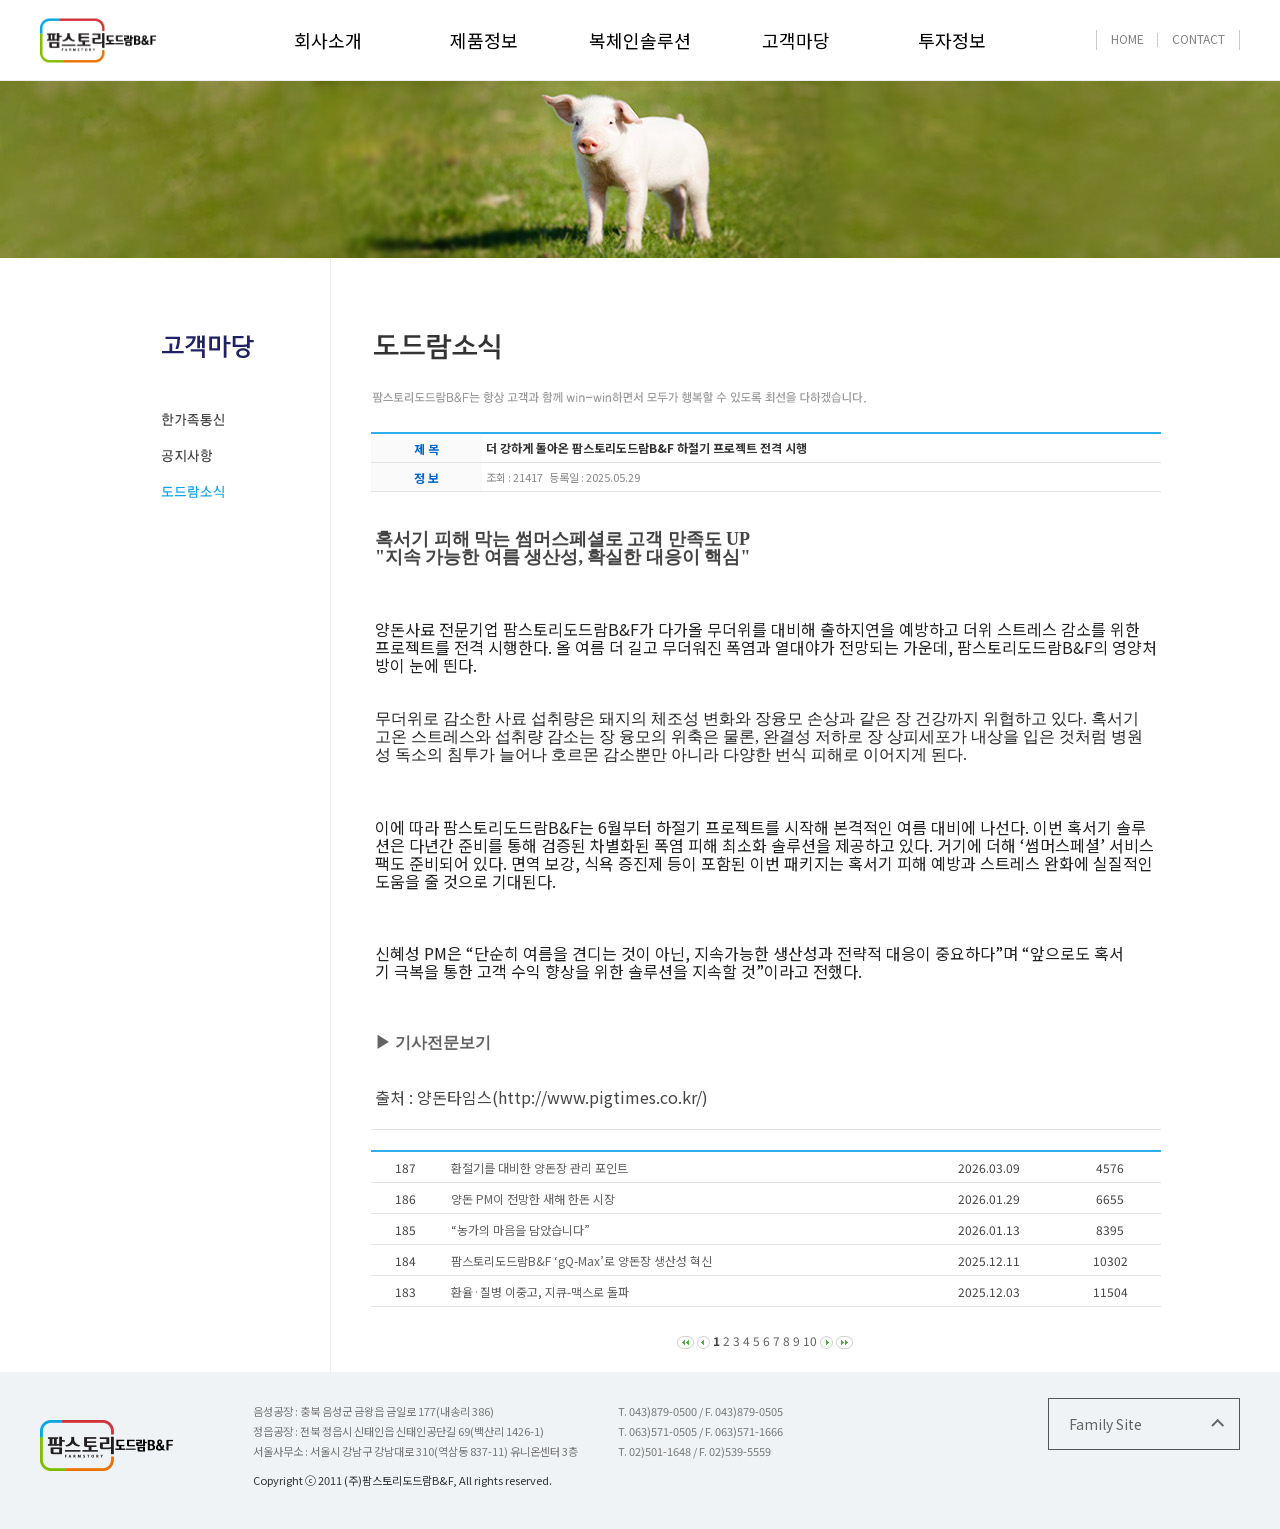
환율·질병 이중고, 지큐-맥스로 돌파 (540, 1291)
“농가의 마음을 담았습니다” (520, 1229)
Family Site (1105, 1424)
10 (810, 1340)
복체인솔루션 (640, 40)
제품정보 (484, 40)
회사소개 (328, 40)
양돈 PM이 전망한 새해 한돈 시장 (533, 1198)
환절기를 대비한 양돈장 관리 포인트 (539, 1167)
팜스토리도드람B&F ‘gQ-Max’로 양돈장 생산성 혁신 (581, 1260)
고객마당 (796, 40)
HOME (1127, 38)
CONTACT (1198, 38)
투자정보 (952, 40)
